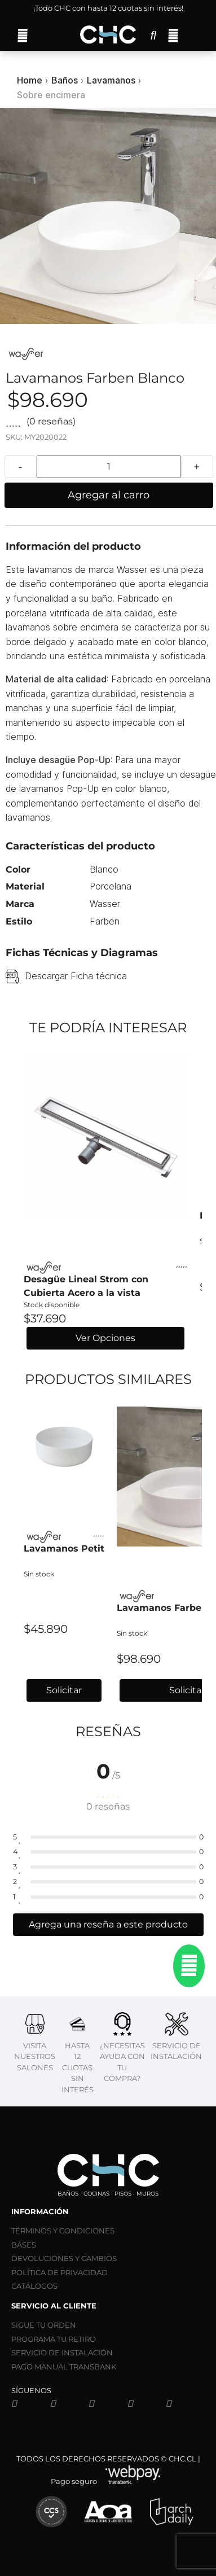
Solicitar (64, 1690)
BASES (23, 2244)
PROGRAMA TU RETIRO (53, 2338)
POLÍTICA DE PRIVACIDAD (59, 2272)
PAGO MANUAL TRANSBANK (63, 2366)
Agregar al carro (108, 495)
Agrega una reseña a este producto (108, 1924)
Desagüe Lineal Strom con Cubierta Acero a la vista (86, 1286)
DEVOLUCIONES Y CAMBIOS (64, 2258)
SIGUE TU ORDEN (43, 2324)
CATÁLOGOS (34, 2285)
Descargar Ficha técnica (76, 976)
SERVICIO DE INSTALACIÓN (62, 2352)
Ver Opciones (105, 1338)
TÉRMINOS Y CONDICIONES (62, 2230)
